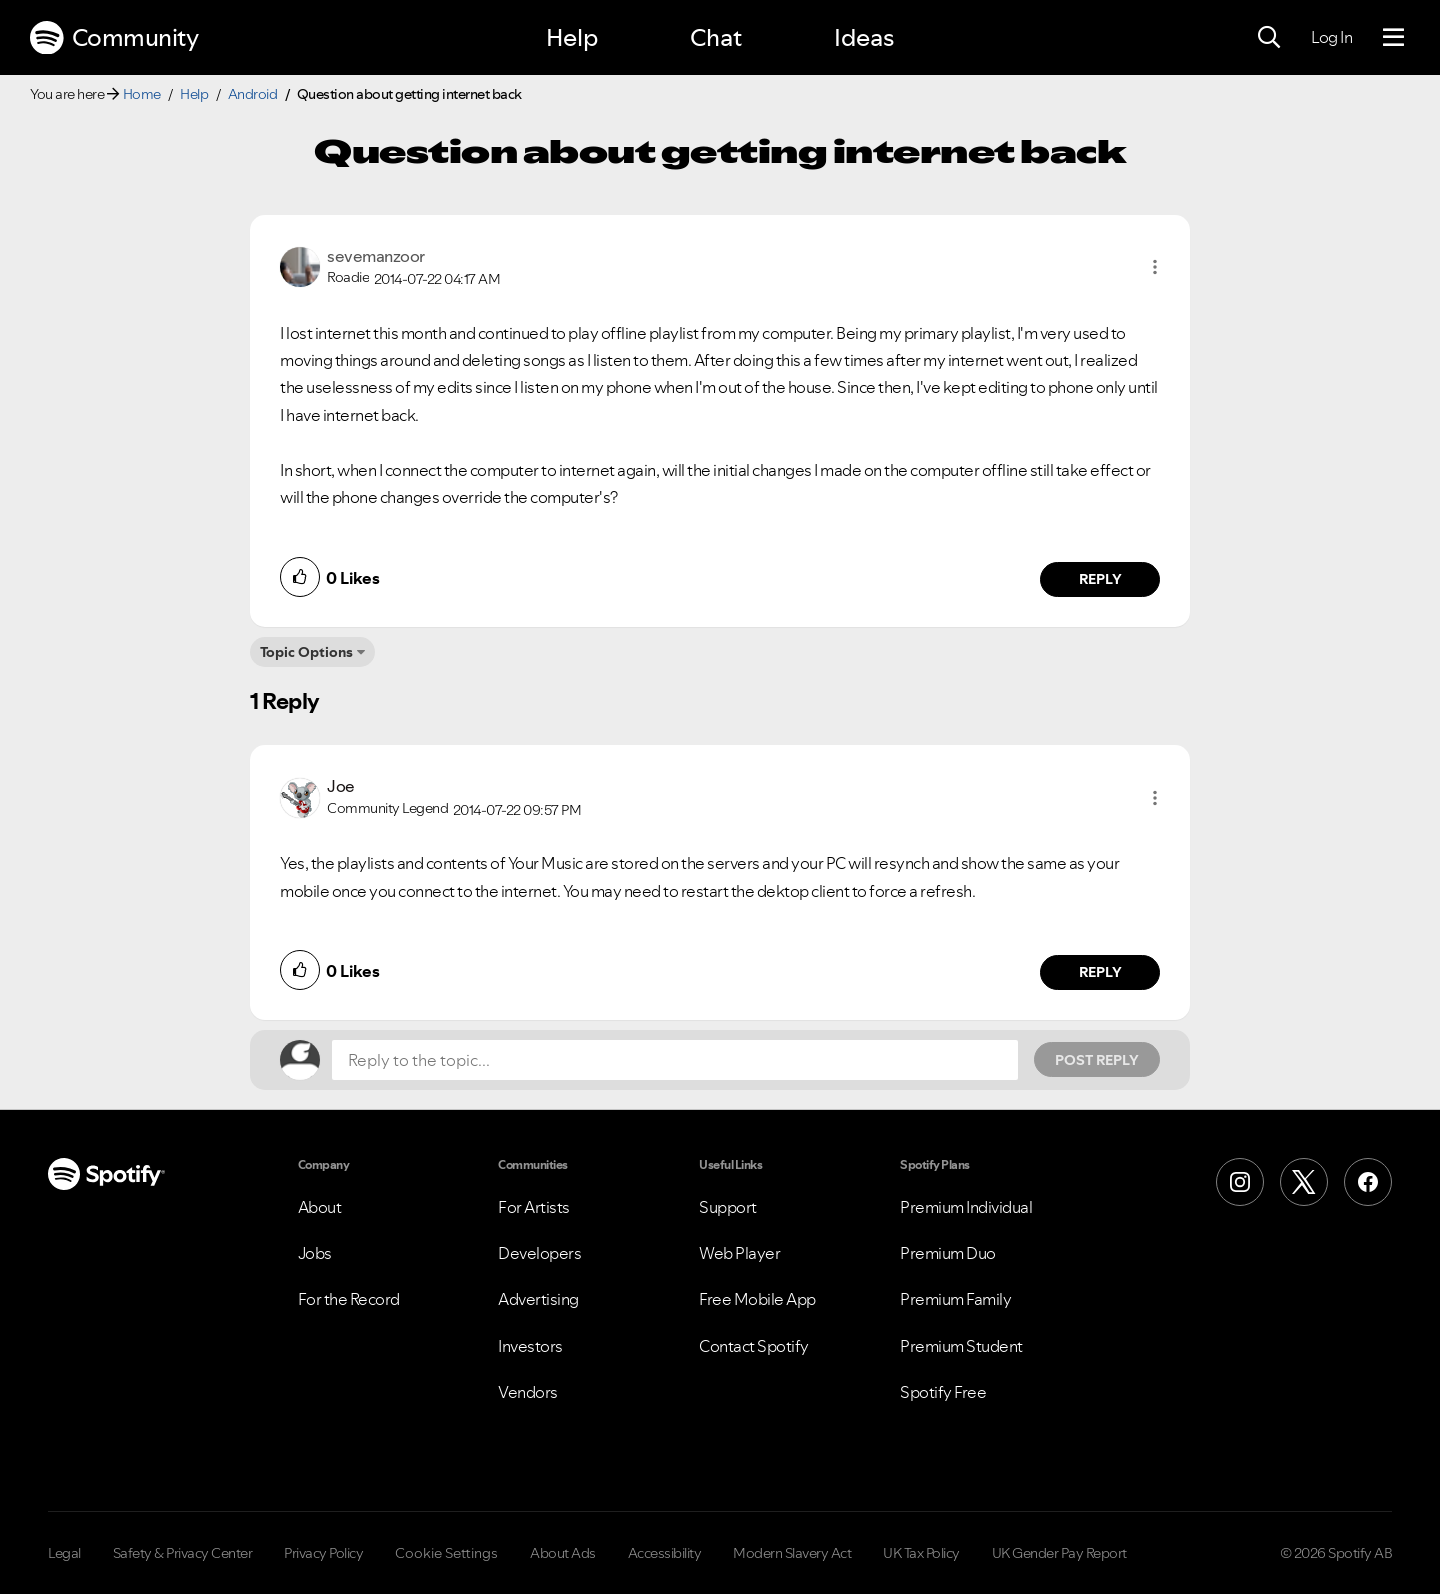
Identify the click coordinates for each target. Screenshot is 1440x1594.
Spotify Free (943, 1392)
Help (572, 37)
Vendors (528, 1392)
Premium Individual (966, 1207)
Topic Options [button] (306, 652)
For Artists (534, 1207)
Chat (716, 37)
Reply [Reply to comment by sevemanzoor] (1100, 579)
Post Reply (1097, 1060)
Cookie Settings (446, 1553)
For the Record (349, 1299)
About (320, 1207)
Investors (530, 1346)
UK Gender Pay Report (1059, 1553)
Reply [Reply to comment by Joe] (1100, 972)
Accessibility (665, 1553)
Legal (64, 1553)
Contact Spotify (754, 1346)
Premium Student (961, 1346)
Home (142, 94)
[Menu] (1393, 38)
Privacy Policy (323, 1553)
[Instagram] (1240, 1182)
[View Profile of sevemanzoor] (376, 256)
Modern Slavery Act (792, 1553)
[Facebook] (1368, 1182)
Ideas (864, 37)
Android (253, 94)
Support (728, 1207)
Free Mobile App (757, 1299)
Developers (539, 1253)
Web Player (739, 1253)
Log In (1331, 37)
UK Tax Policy (921, 1553)
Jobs (315, 1253)
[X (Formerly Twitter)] (1304, 1182)
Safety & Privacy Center (183, 1553)
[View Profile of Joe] (341, 786)
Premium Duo (948, 1253)
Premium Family (955, 1299)
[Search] (1269, 38)
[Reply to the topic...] (675, 1060)
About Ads (563, 1553)
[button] (1155, 267)
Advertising (538, 1299)
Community (114, 38)
